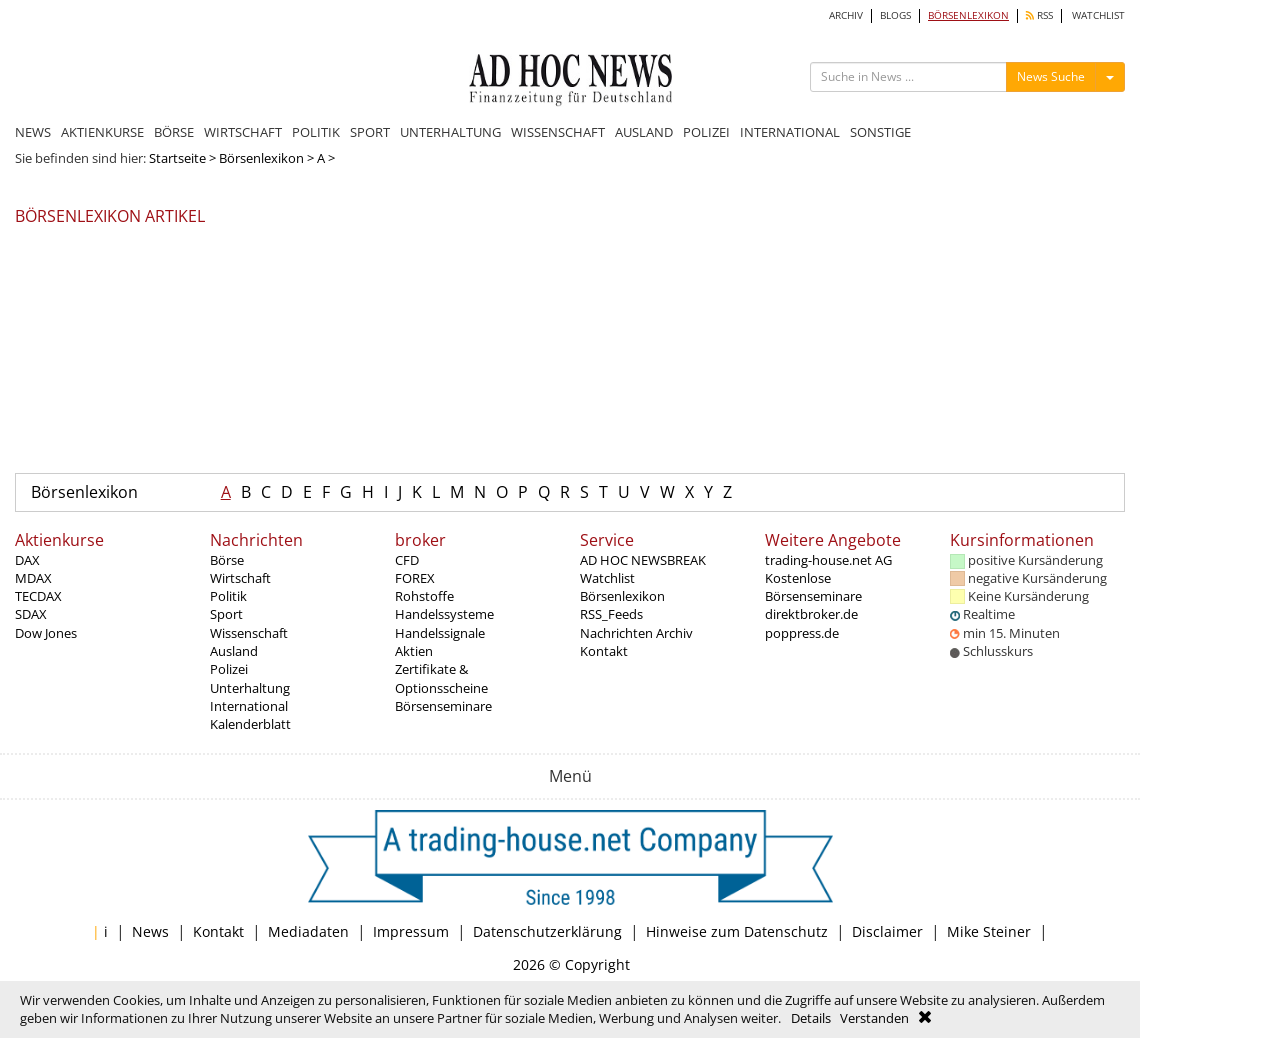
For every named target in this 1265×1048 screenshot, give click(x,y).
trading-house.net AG (828, 560)
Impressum (411, 931)
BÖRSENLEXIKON (968, 15)
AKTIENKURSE (102, 132)
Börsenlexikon (261, 158)
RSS (1039, 15)
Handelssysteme (444, 614)
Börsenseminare (443, 706)
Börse (227, 560)
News (150, 931)
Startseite (177, 158)
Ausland (234, 651)
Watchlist (607, 578)
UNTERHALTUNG (450, 132)
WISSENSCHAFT (558, 132)
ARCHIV (846, 15)
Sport (226, 614)
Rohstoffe (424, 596)
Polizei (229, 669)
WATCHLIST (1098, 15)
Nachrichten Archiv (636, 633)
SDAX (31, 614)
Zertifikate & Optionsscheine (441, 678)
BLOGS (895, 15)
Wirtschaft (240, 578)
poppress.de (802, 633)
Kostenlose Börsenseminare (813, 587)
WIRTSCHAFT (243, 132)
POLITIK (316, 132)
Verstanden (874, 1018)
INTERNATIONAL (790, 132)
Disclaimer (887, 931)
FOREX (415, 578)
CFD (407, 560)
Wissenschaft (249, 633)
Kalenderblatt (250, 724)
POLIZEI (706, 132)
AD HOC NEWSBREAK (643, 560)
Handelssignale (440, 633)
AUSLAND (644, 132)
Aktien (414, 651)
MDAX (33, 578)
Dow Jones (46, 633)
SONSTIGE (880, 132)
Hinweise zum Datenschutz (737, 931)
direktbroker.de (811, 614)
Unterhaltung (250, 688)
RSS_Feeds (611, 614)
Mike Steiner (989, 931)
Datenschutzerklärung (547, 931)
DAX (27, 560)
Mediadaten (308, 931)
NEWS (33, 132)
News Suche (1051, 76)
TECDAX (38, 596)
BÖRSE (174, 132)
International (249, 706)
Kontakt (604, 651)
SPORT (370, 132)
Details (811, 1018)
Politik (228, 596)
